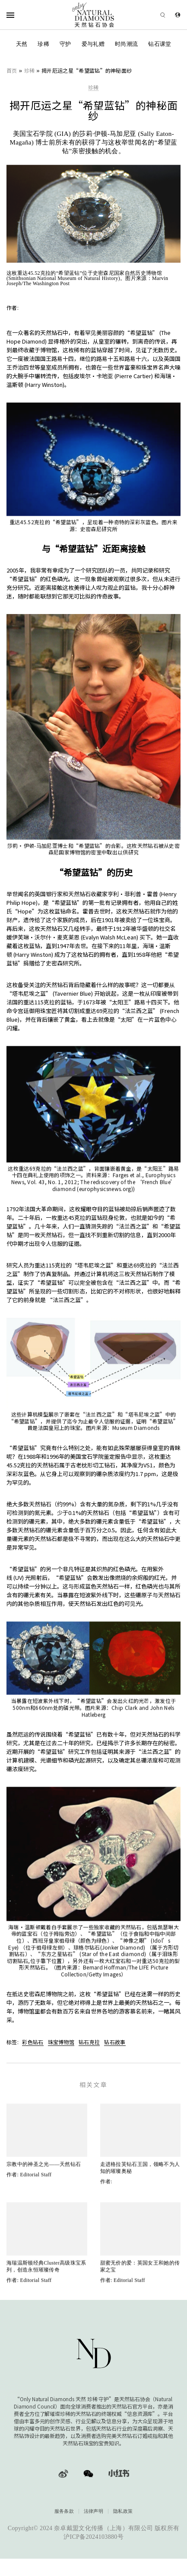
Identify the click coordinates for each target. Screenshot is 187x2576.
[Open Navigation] (21, 15)
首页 (11, 70)
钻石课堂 (159, 44)
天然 (22, 44)
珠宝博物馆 (61, 2041)
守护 (65, 44)
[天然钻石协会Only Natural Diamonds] (93, 15)
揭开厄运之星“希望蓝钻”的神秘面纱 (86, 70)
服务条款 (64, 2511)
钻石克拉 (89, 2041)
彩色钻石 (32, 2041)
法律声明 (93, 2511)
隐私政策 (123, 2511)
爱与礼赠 (93, 44)
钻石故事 (114, 2041)
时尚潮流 (126, 44)
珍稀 (43, 44)
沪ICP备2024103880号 (93, 2537)
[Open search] (150, 15)
